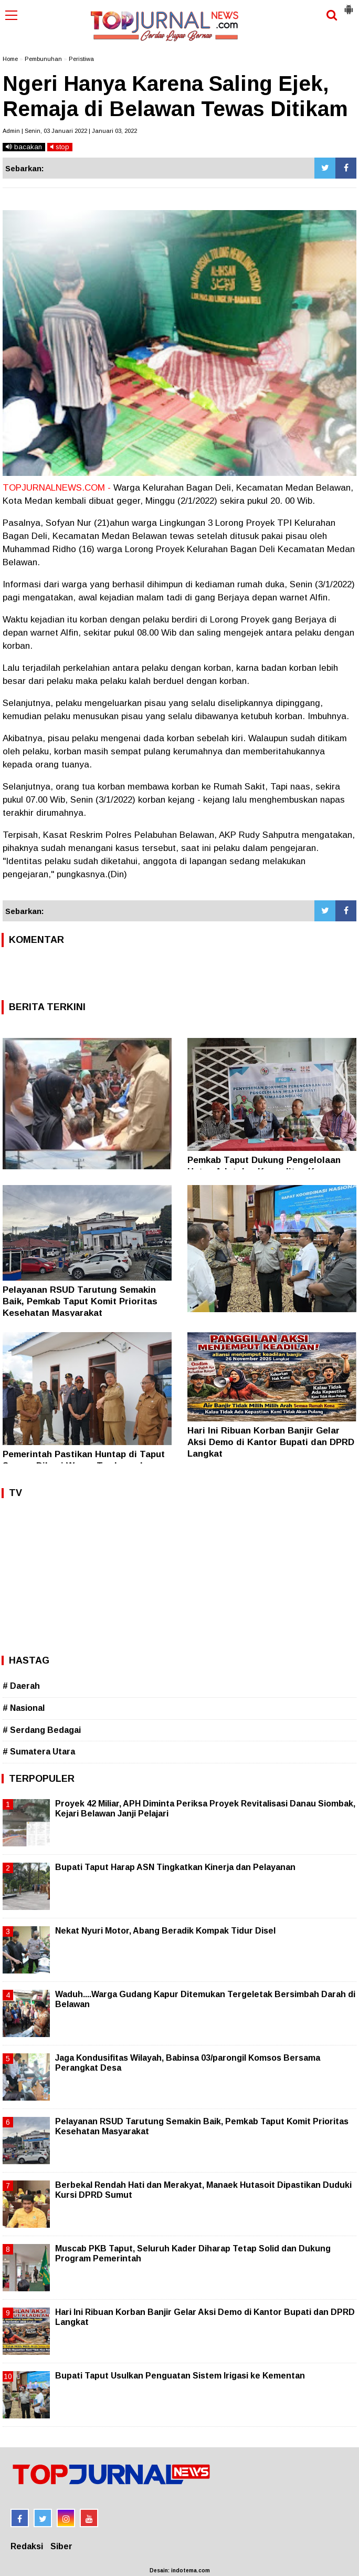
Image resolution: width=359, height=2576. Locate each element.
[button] (348, 5)
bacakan (24, 147)
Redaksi (26, 2546)
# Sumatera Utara (39, 1751)
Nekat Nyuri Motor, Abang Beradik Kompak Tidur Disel (165, 1930)
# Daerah (21, 1685)
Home (10, 59)
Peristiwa (81, 59)
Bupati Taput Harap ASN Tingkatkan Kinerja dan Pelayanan (175, 1867)
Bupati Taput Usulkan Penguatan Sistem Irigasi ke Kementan (180, 2375)
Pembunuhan (43, 59)
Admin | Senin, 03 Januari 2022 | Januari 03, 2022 (70, 131)
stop (59, 147)
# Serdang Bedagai (42, 1730)
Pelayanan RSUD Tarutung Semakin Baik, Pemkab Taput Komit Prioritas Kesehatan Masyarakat (80, 1301)
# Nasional (24, 1708)
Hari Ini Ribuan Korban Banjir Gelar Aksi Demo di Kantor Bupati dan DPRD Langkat (270, 1442)
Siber (61, 2546)
